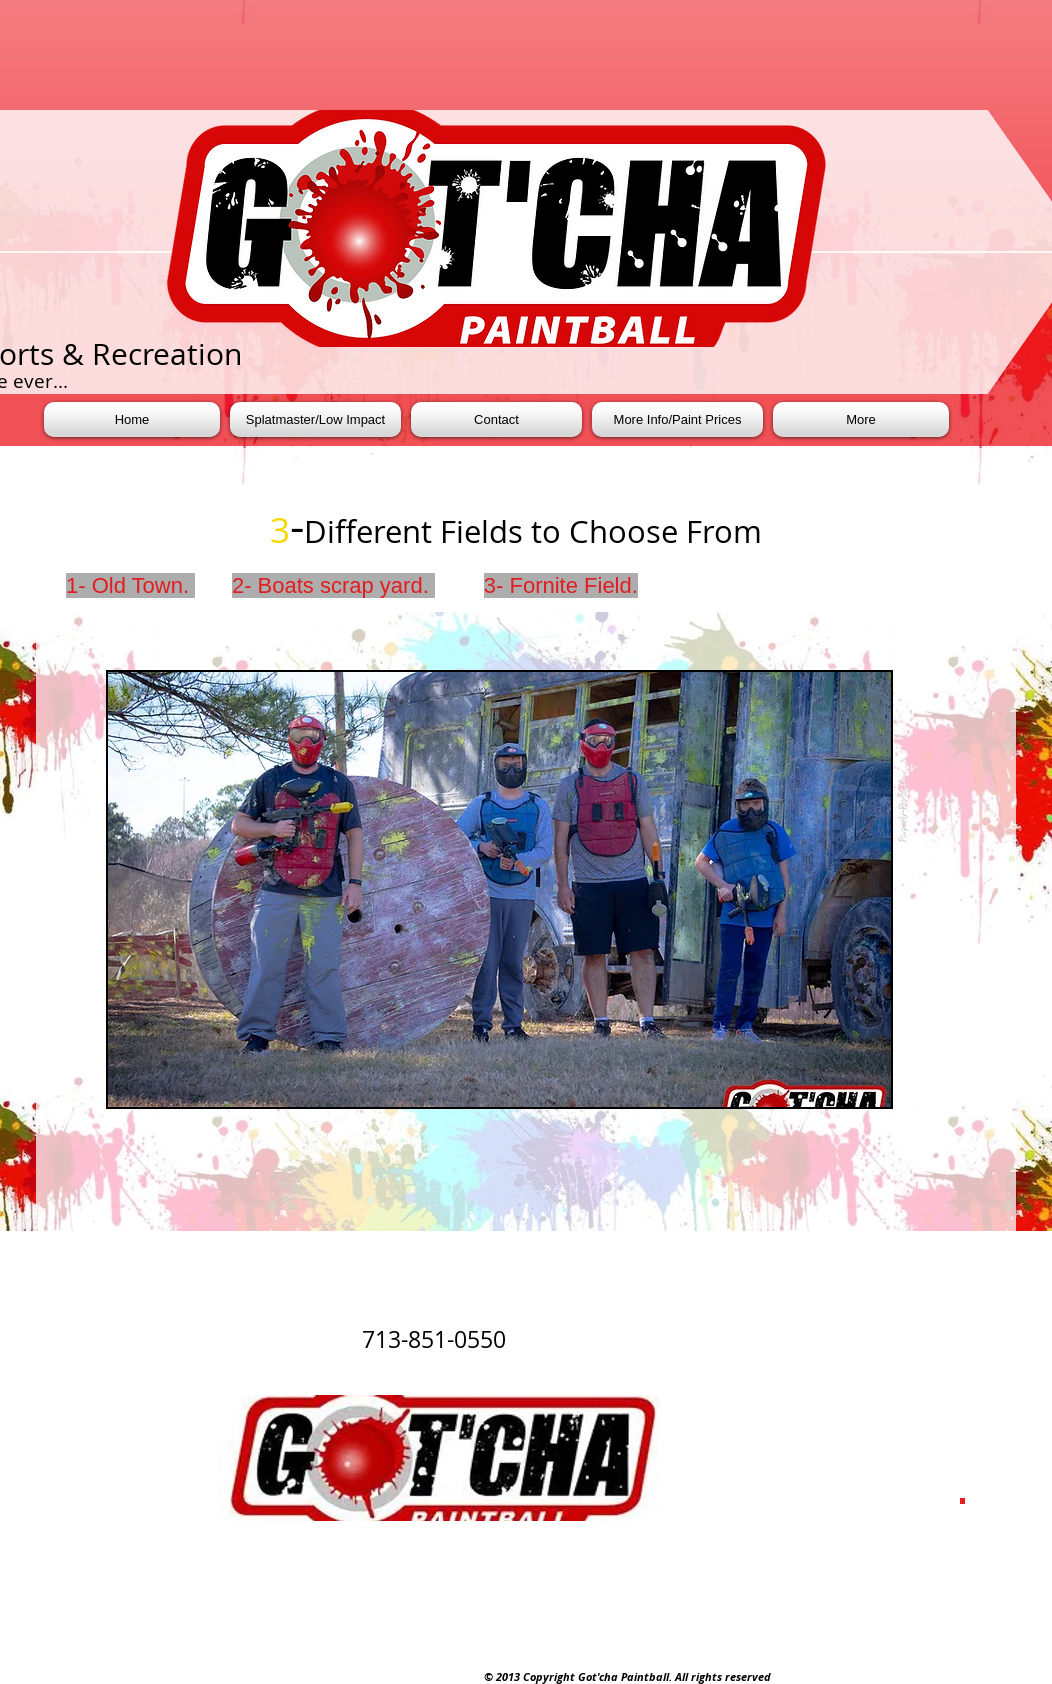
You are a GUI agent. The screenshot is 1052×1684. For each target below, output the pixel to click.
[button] (499, 889)
